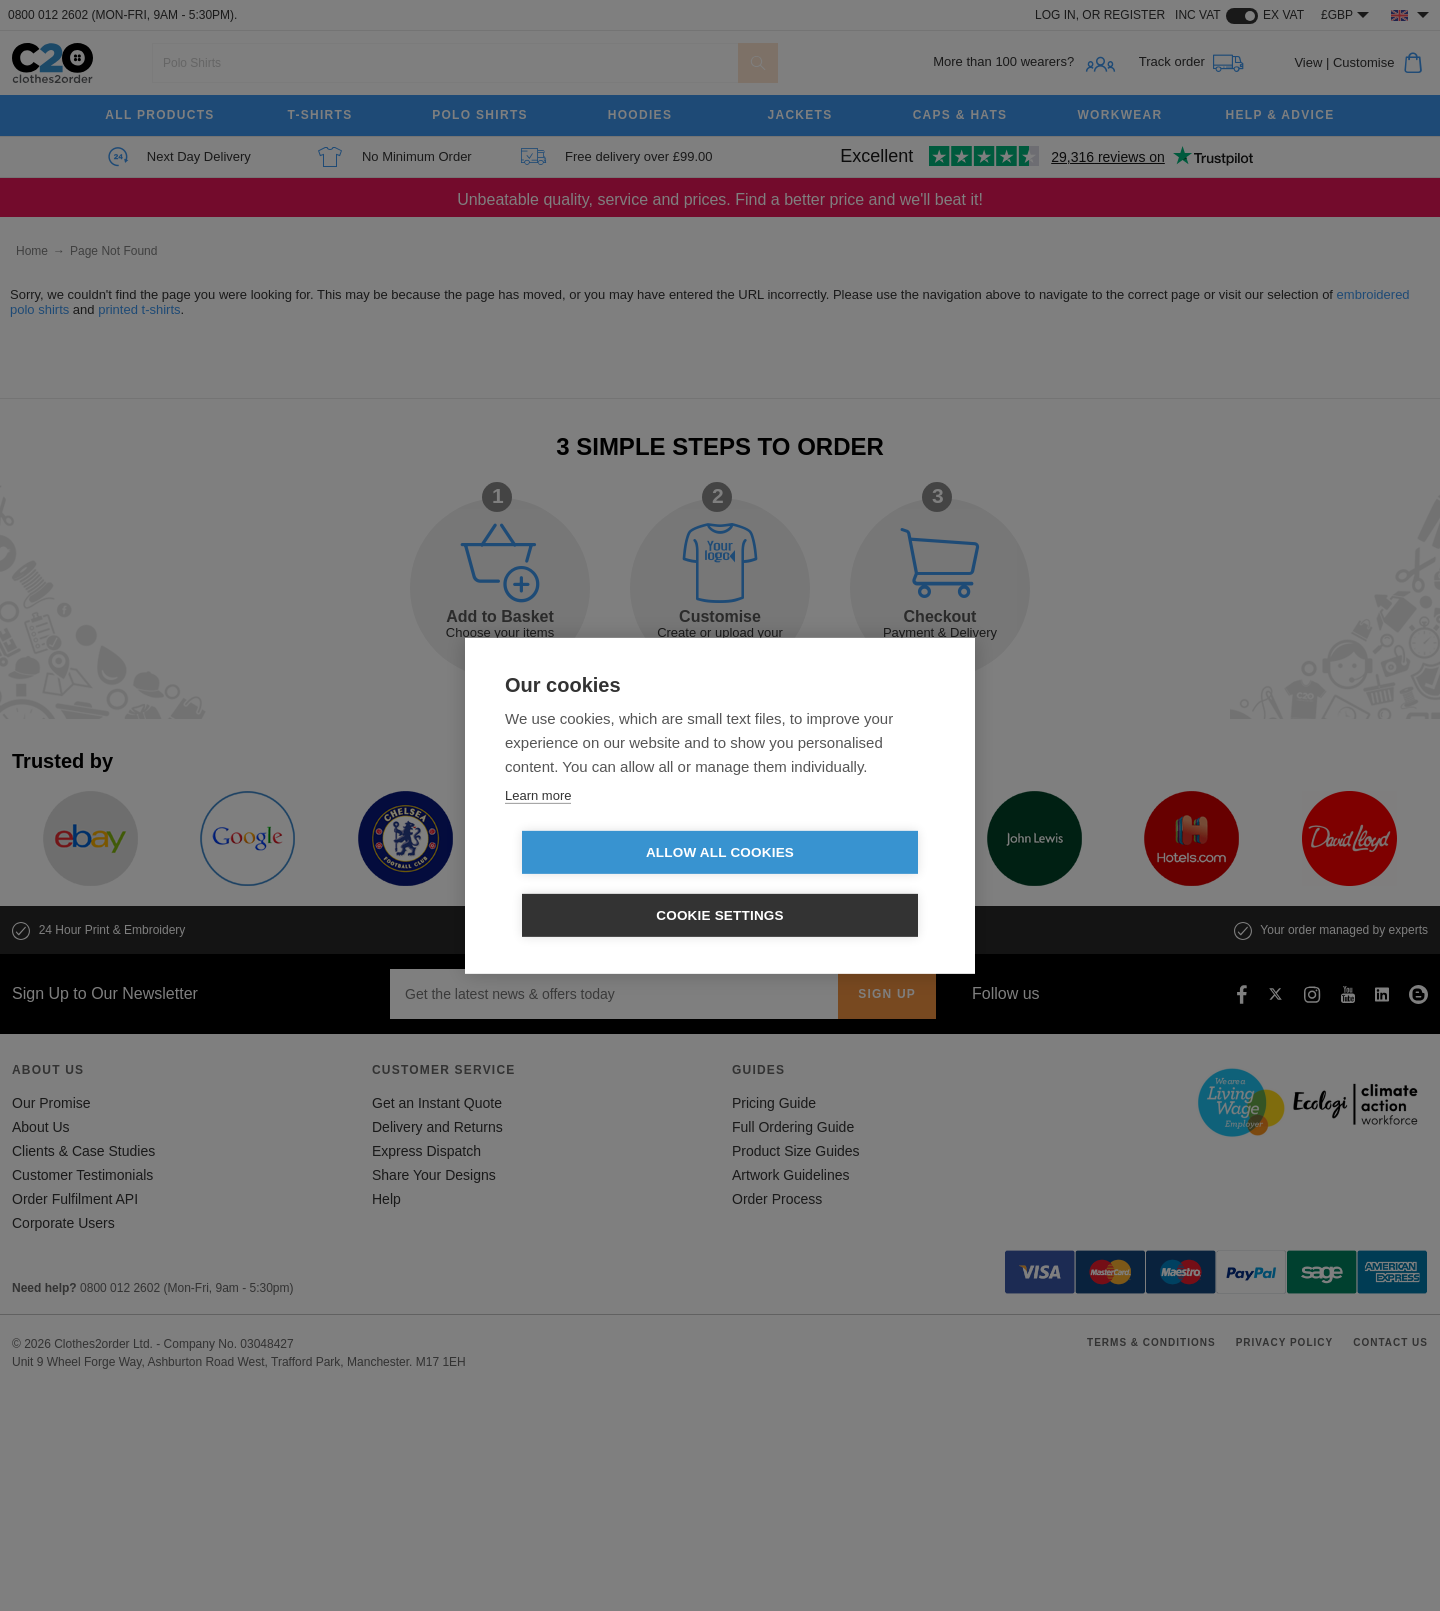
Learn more (538, 826)
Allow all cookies (605, 884)
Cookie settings (835, 884)
